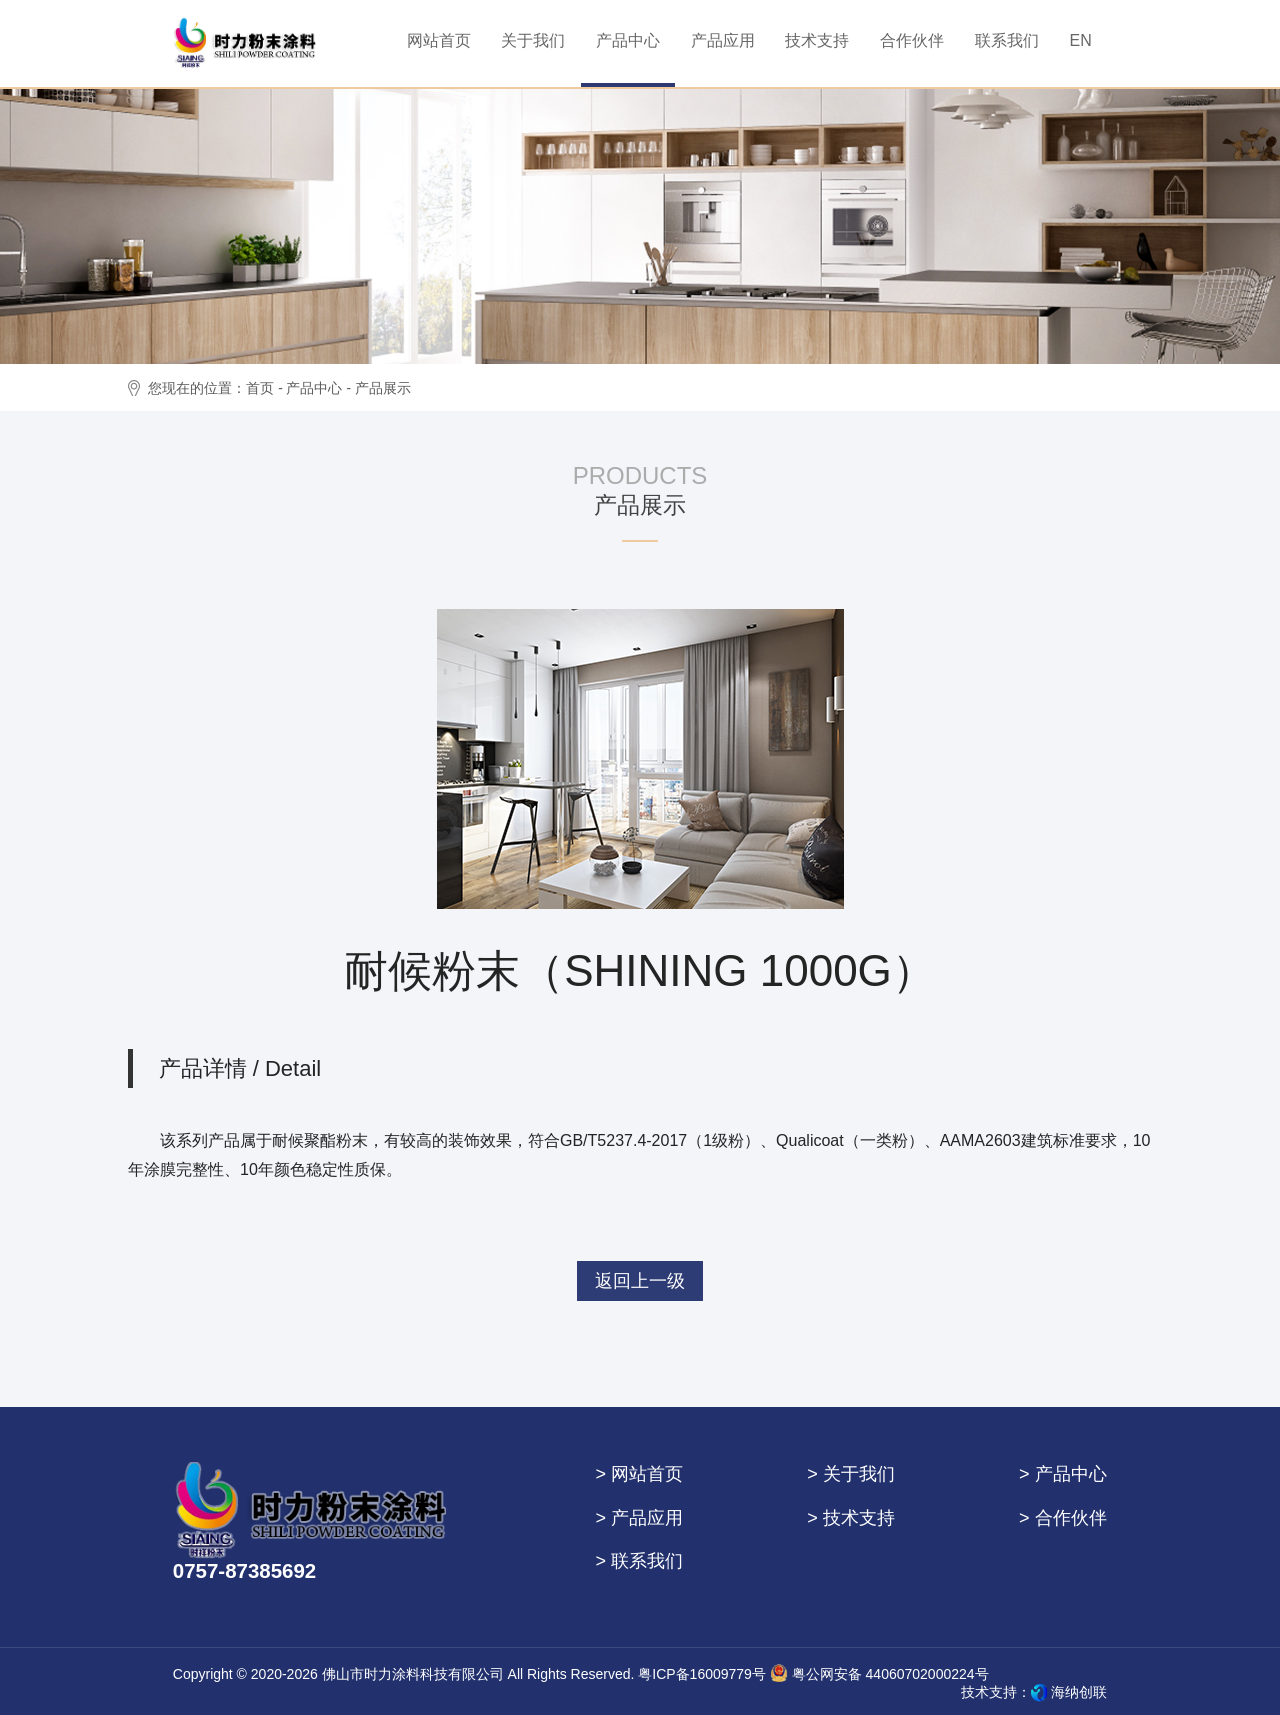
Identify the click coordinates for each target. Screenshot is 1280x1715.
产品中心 (314, 388)
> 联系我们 (639, 1561)
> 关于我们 (851, 1474)
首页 (260, 388)
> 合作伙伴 (1063, 1518)
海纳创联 (1079, 1692)
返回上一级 (640, 1281)
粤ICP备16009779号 (702, 1674)
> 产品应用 (639, 1518)
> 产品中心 (1063, 1474)
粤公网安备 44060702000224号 (879, 1673)
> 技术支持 (851, 1518)
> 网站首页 (639, 1474)
